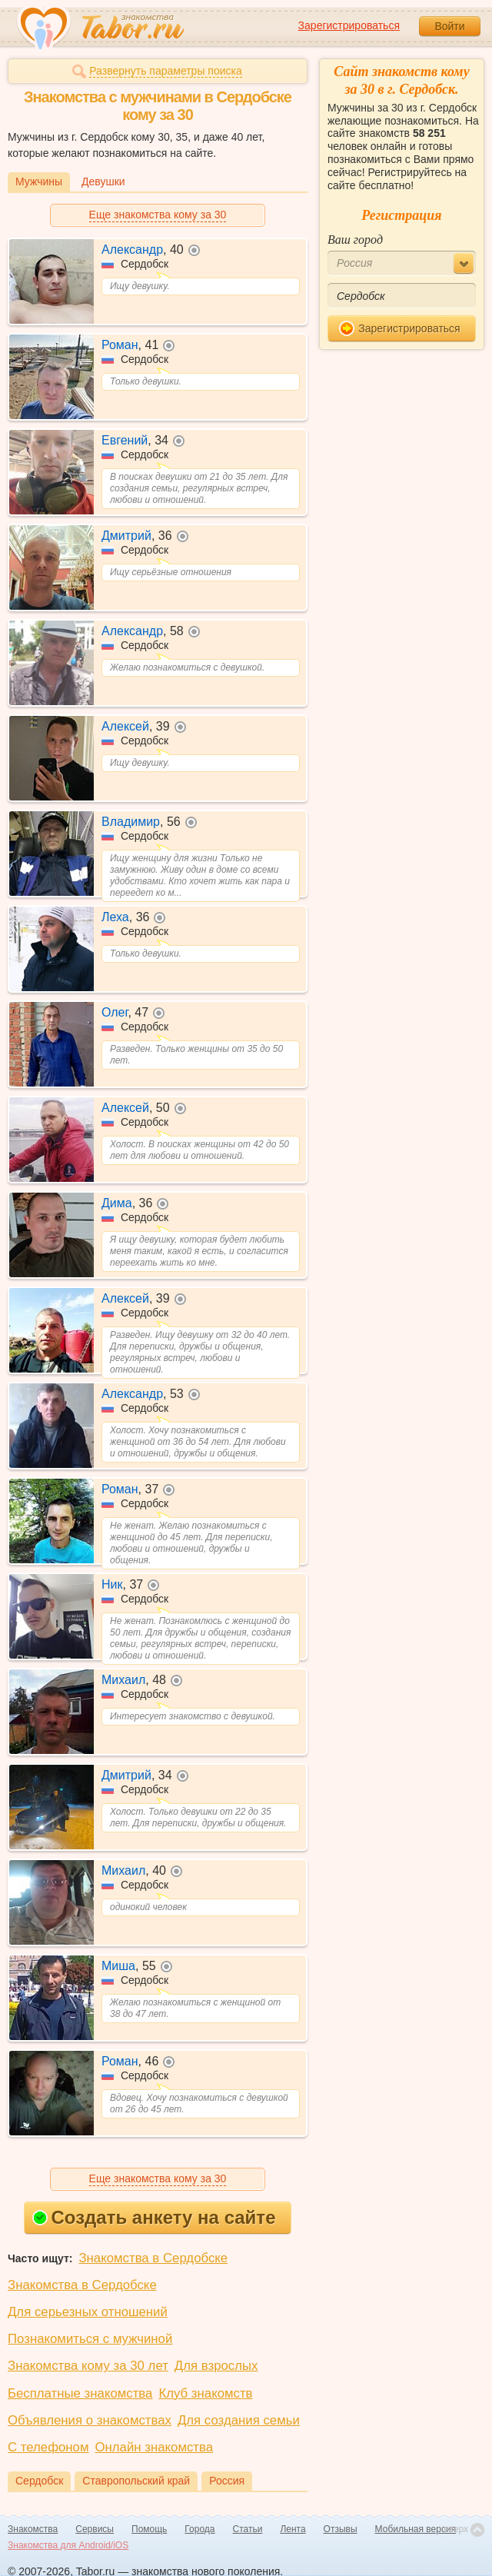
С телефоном (48, 2447)
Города (199, 2529)
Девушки (103, 181)
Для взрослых (216, 2365)
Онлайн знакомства (154, 2447)
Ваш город (355, 239)
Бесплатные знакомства (80, 2393)
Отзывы (340, 2529)
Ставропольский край (136, 2480)
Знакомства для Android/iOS (68, 2545)
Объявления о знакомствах (89, 2420)
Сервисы (94, 2529)
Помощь (149, 2529)
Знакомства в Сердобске (153, 2258)
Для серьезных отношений (88, 2312)
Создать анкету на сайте (154, 2217)
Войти (449, 26)
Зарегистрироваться (349, 25)
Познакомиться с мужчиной (90, 2338)
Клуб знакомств (205, 2393)
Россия (226, 2480)
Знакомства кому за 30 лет (88, 2365)
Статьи (248, 2529)
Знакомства (33, 2529)
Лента (292, 2529)
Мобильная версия (416, 2529)
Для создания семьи (239, 2420)
